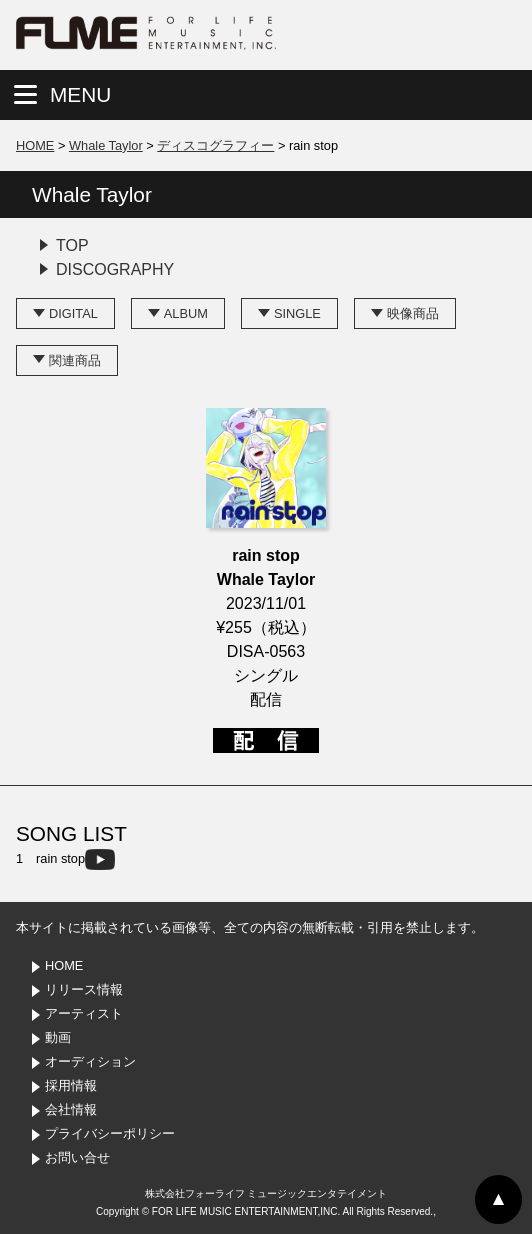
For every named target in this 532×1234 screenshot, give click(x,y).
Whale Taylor (106, 145)
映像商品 (413, 313)
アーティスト (84, 1013)
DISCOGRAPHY (115, 269)
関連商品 (75, 360)
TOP (72, 245)
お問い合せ (77, 1157)
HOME (35, 145)
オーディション (90, 1061)
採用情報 (71, 1085)
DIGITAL (73, 313)
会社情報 (71, 1109)
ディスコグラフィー (215, 145)
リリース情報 (84, 989)
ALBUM (186, 313)
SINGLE (297, 313)
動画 (58, 1037)
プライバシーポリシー (110, 1133)
